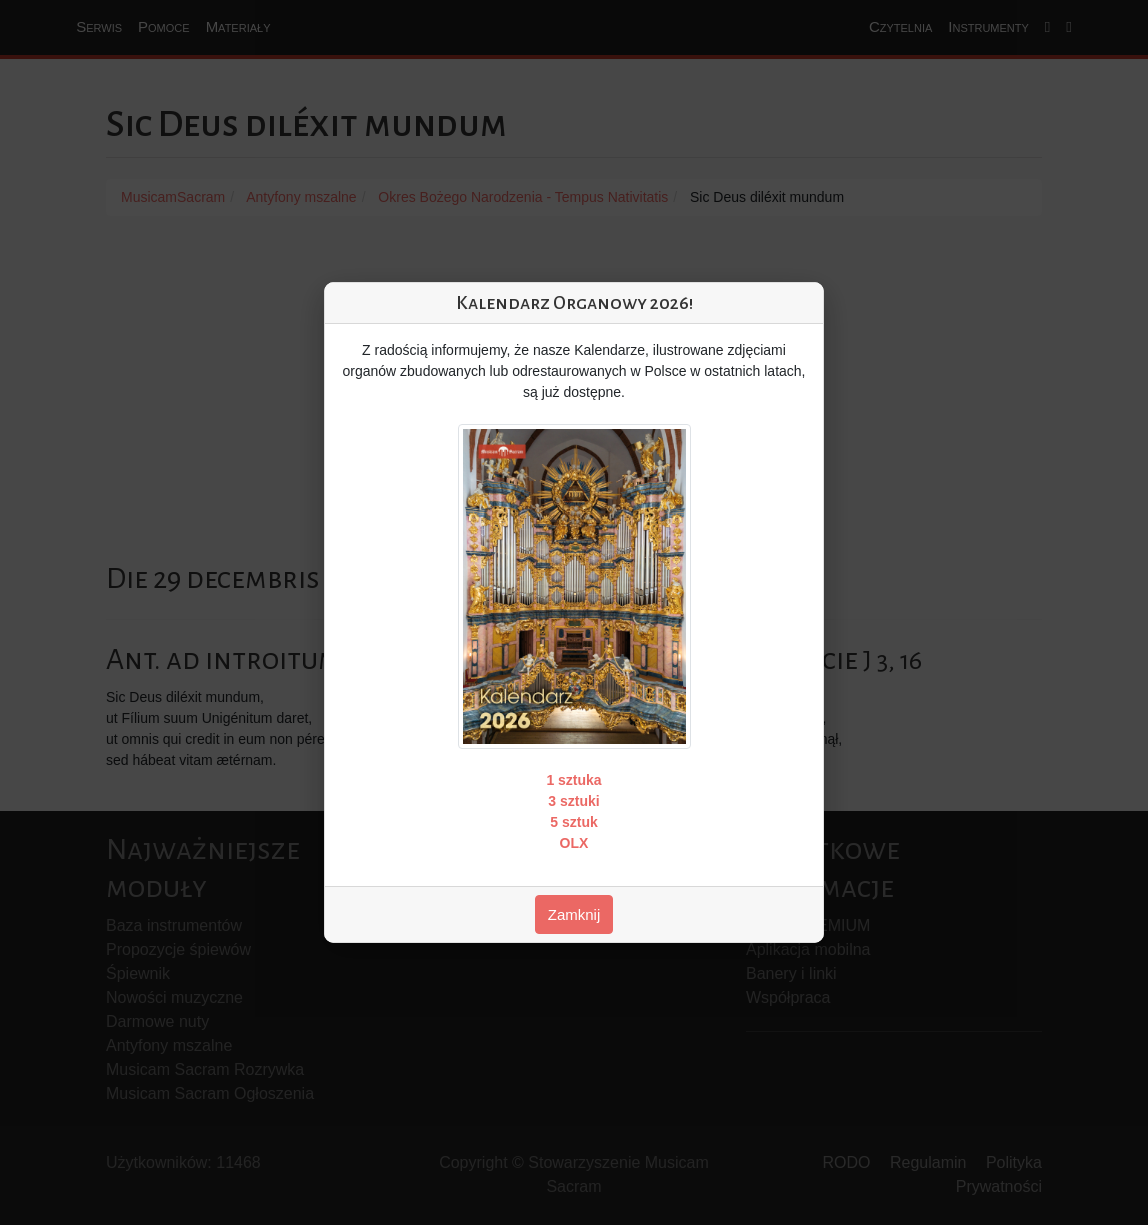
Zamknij (574, 914)
